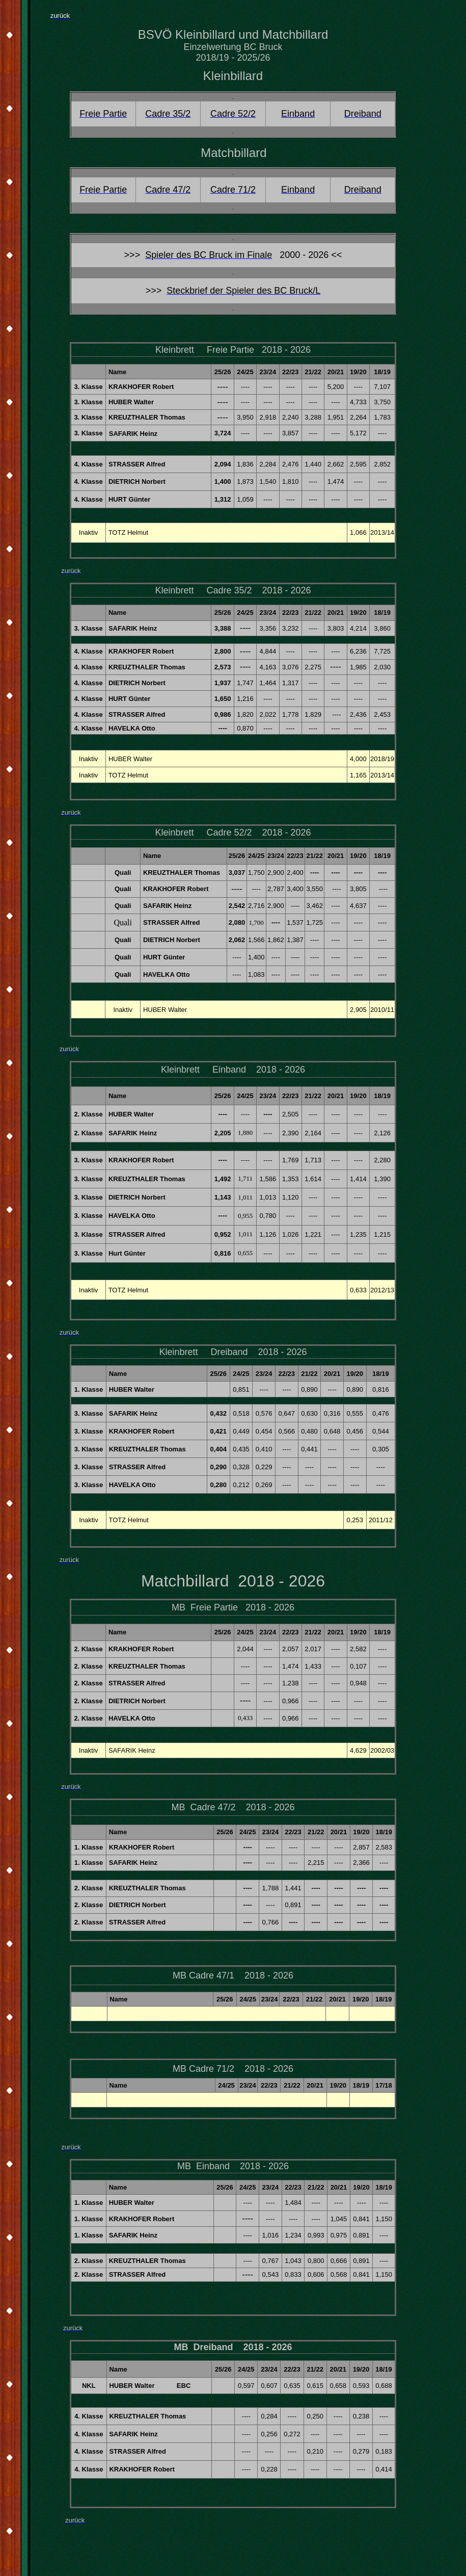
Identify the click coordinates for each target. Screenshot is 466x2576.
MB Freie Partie (205, 1607)
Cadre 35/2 (229, 590)
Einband (229, 1069)
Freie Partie (230, 350)
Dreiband (229, 1352)
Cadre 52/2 (229, 832)
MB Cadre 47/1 (203, 1975)
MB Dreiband (203, 2347)
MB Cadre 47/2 (203, 1807)
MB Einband (203, 2166)
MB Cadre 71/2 (203, 2069)
